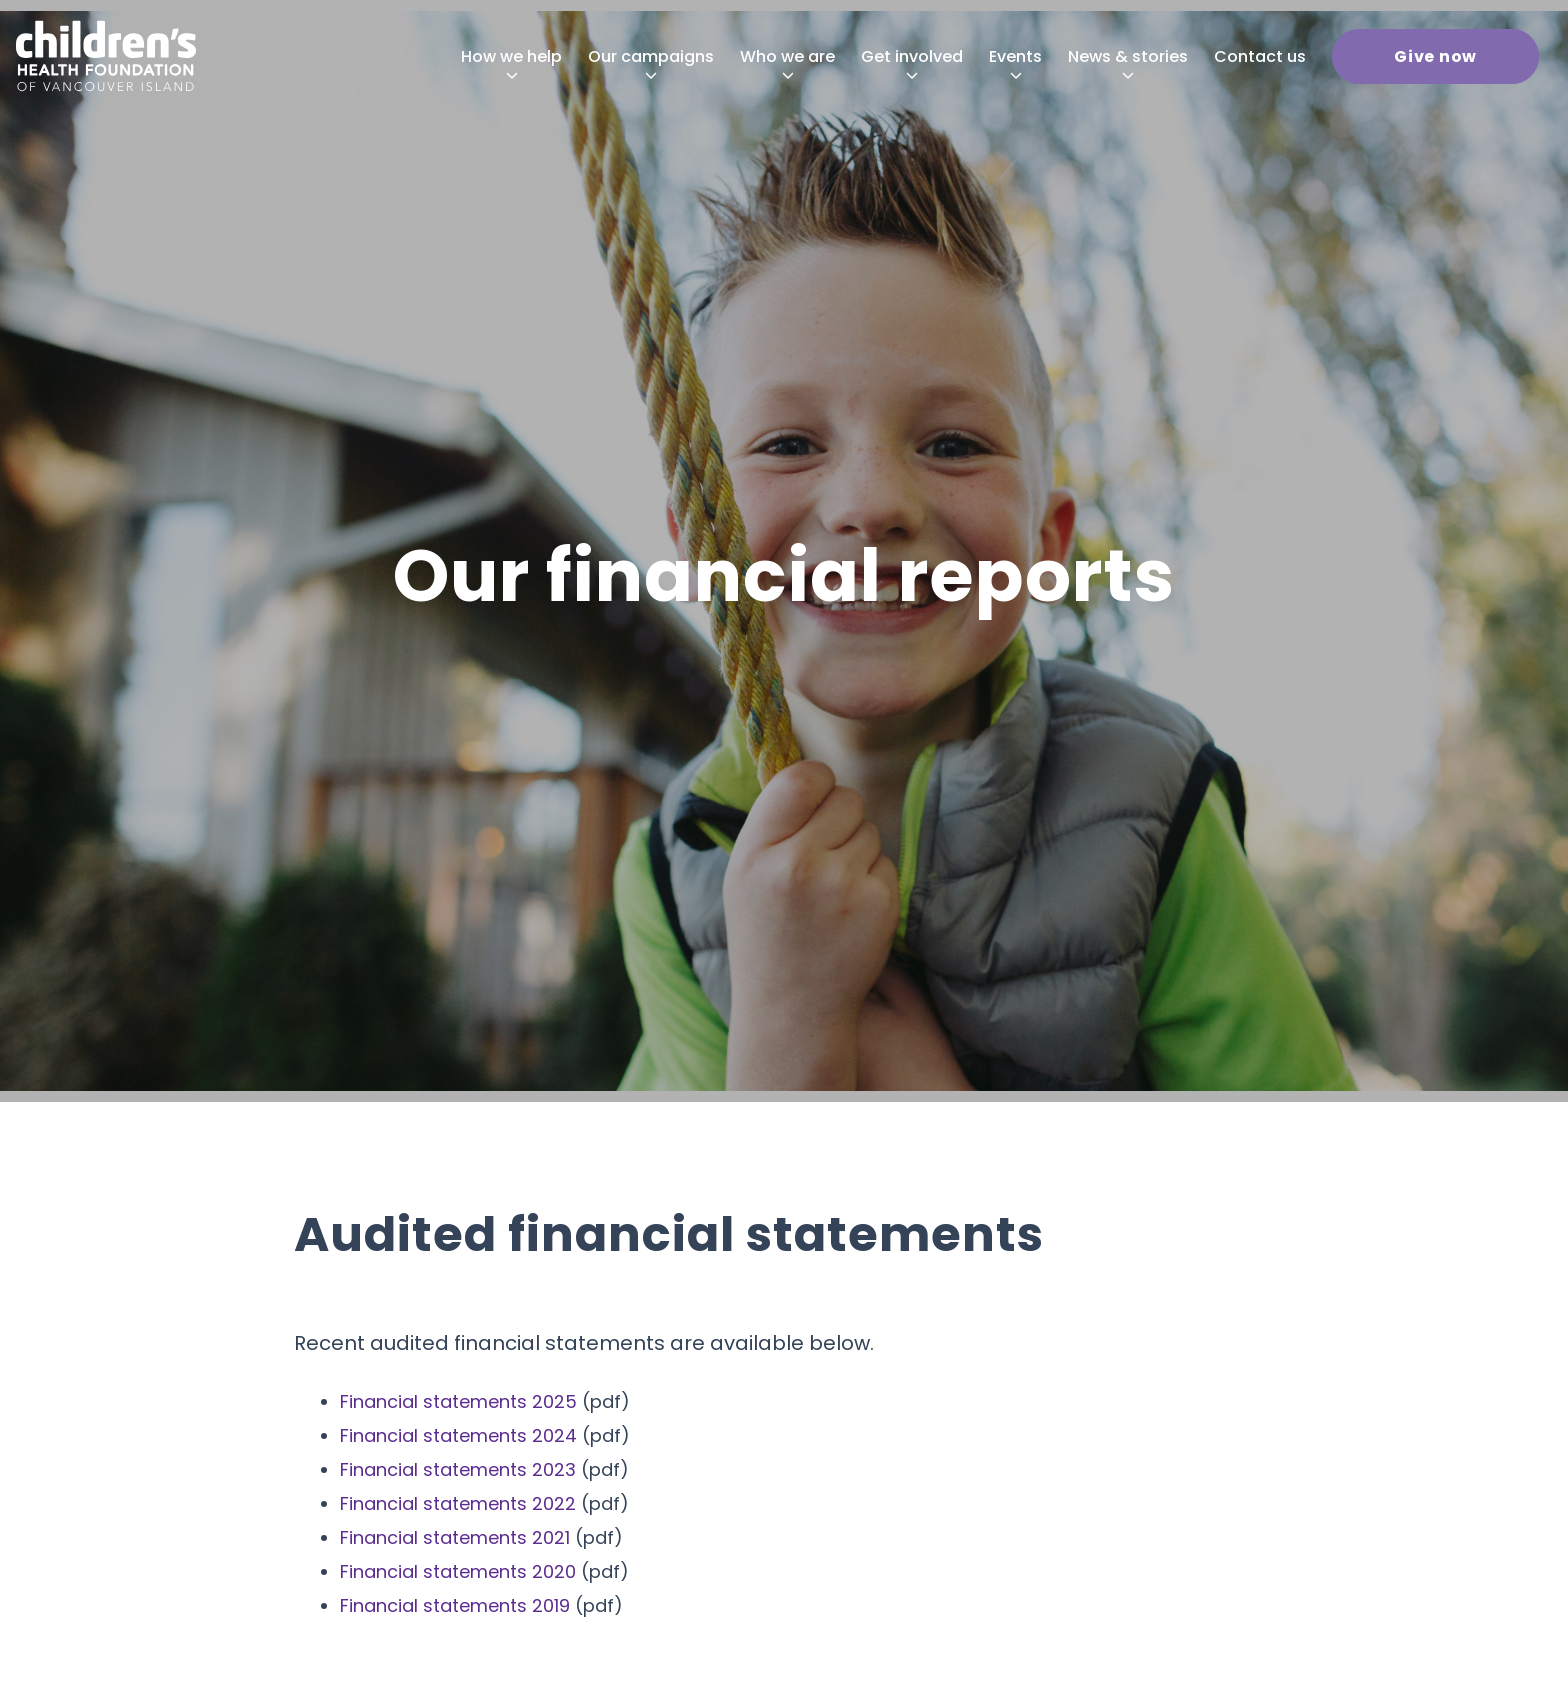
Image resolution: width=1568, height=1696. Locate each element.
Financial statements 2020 (458, 1571)
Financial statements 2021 (455, 1537)
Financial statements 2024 (458, 1435)
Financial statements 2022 (458, 1503)
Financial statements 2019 (455, 1605)
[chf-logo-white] (106, 56)
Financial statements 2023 (458, 1469)
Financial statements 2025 (458, 1401)
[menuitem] (511, 56)
